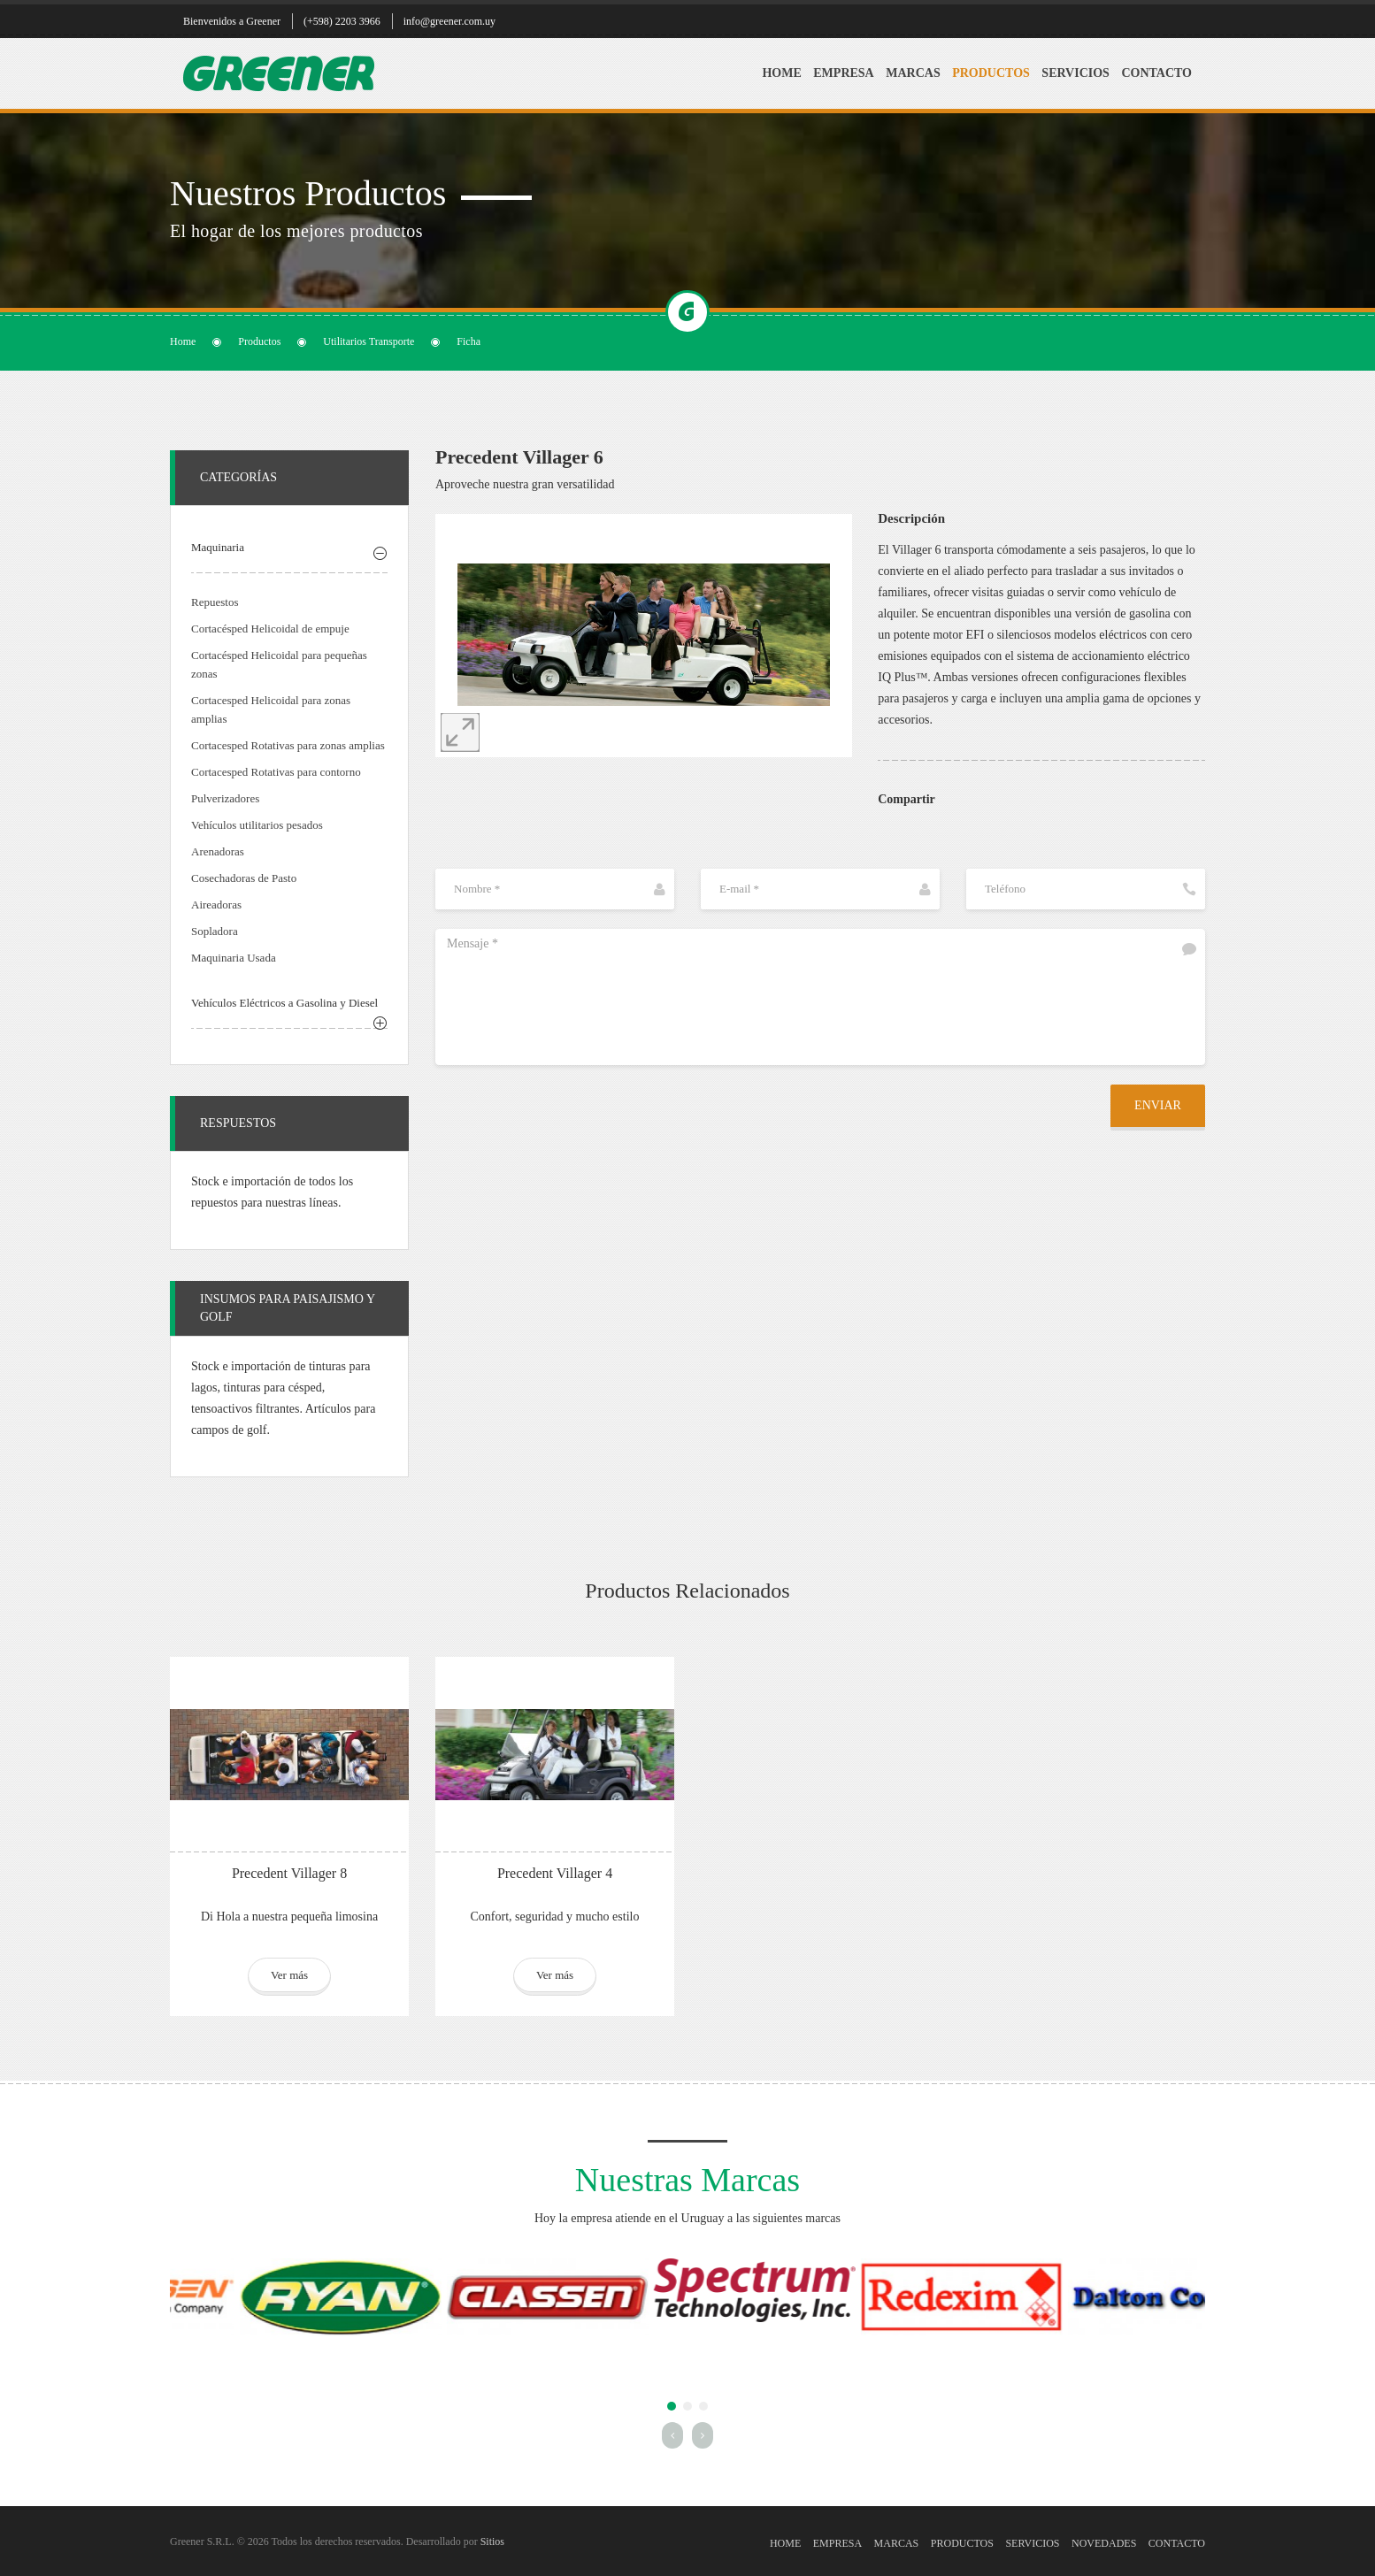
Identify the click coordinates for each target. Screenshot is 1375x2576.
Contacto (1156, 73)
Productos (991, 73)
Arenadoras (217, 851)
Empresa (843, 73)
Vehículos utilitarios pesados (257, 825)
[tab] (289, 550)
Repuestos (214, 602)
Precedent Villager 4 (554, 1873)
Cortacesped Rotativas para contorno (276, 771)
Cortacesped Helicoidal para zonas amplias (270, 709)
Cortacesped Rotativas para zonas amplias (288, 745)
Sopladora (214, 931)
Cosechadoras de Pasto (243, 878)
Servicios (1075, 73)
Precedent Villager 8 (289, 1873)
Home (781, 73)
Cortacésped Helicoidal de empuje (270, 628)
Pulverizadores (225, 798)
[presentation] (569, 1119)
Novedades (1104, 2543)
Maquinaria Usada (233, 957)
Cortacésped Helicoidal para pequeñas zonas (279, 664)
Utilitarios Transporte (368, 341)
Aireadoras (216, 904)
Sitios (492, 2541)
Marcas (913, 73)
